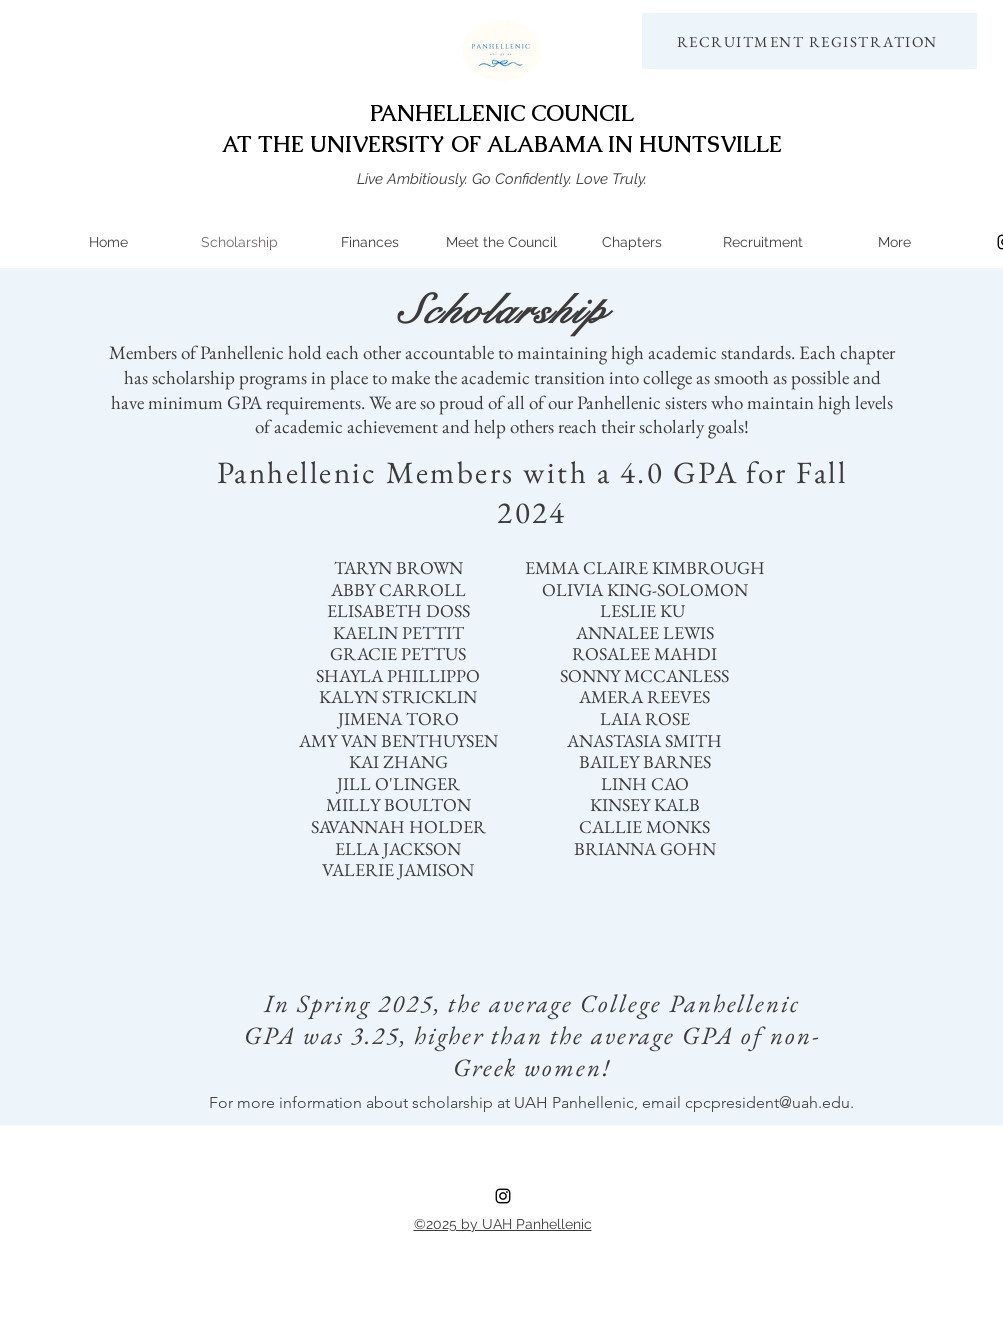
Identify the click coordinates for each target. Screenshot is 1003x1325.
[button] (632, 242)
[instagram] (503, 1196)
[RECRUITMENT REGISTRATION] (809, 41)
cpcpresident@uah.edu (767, 1102)
